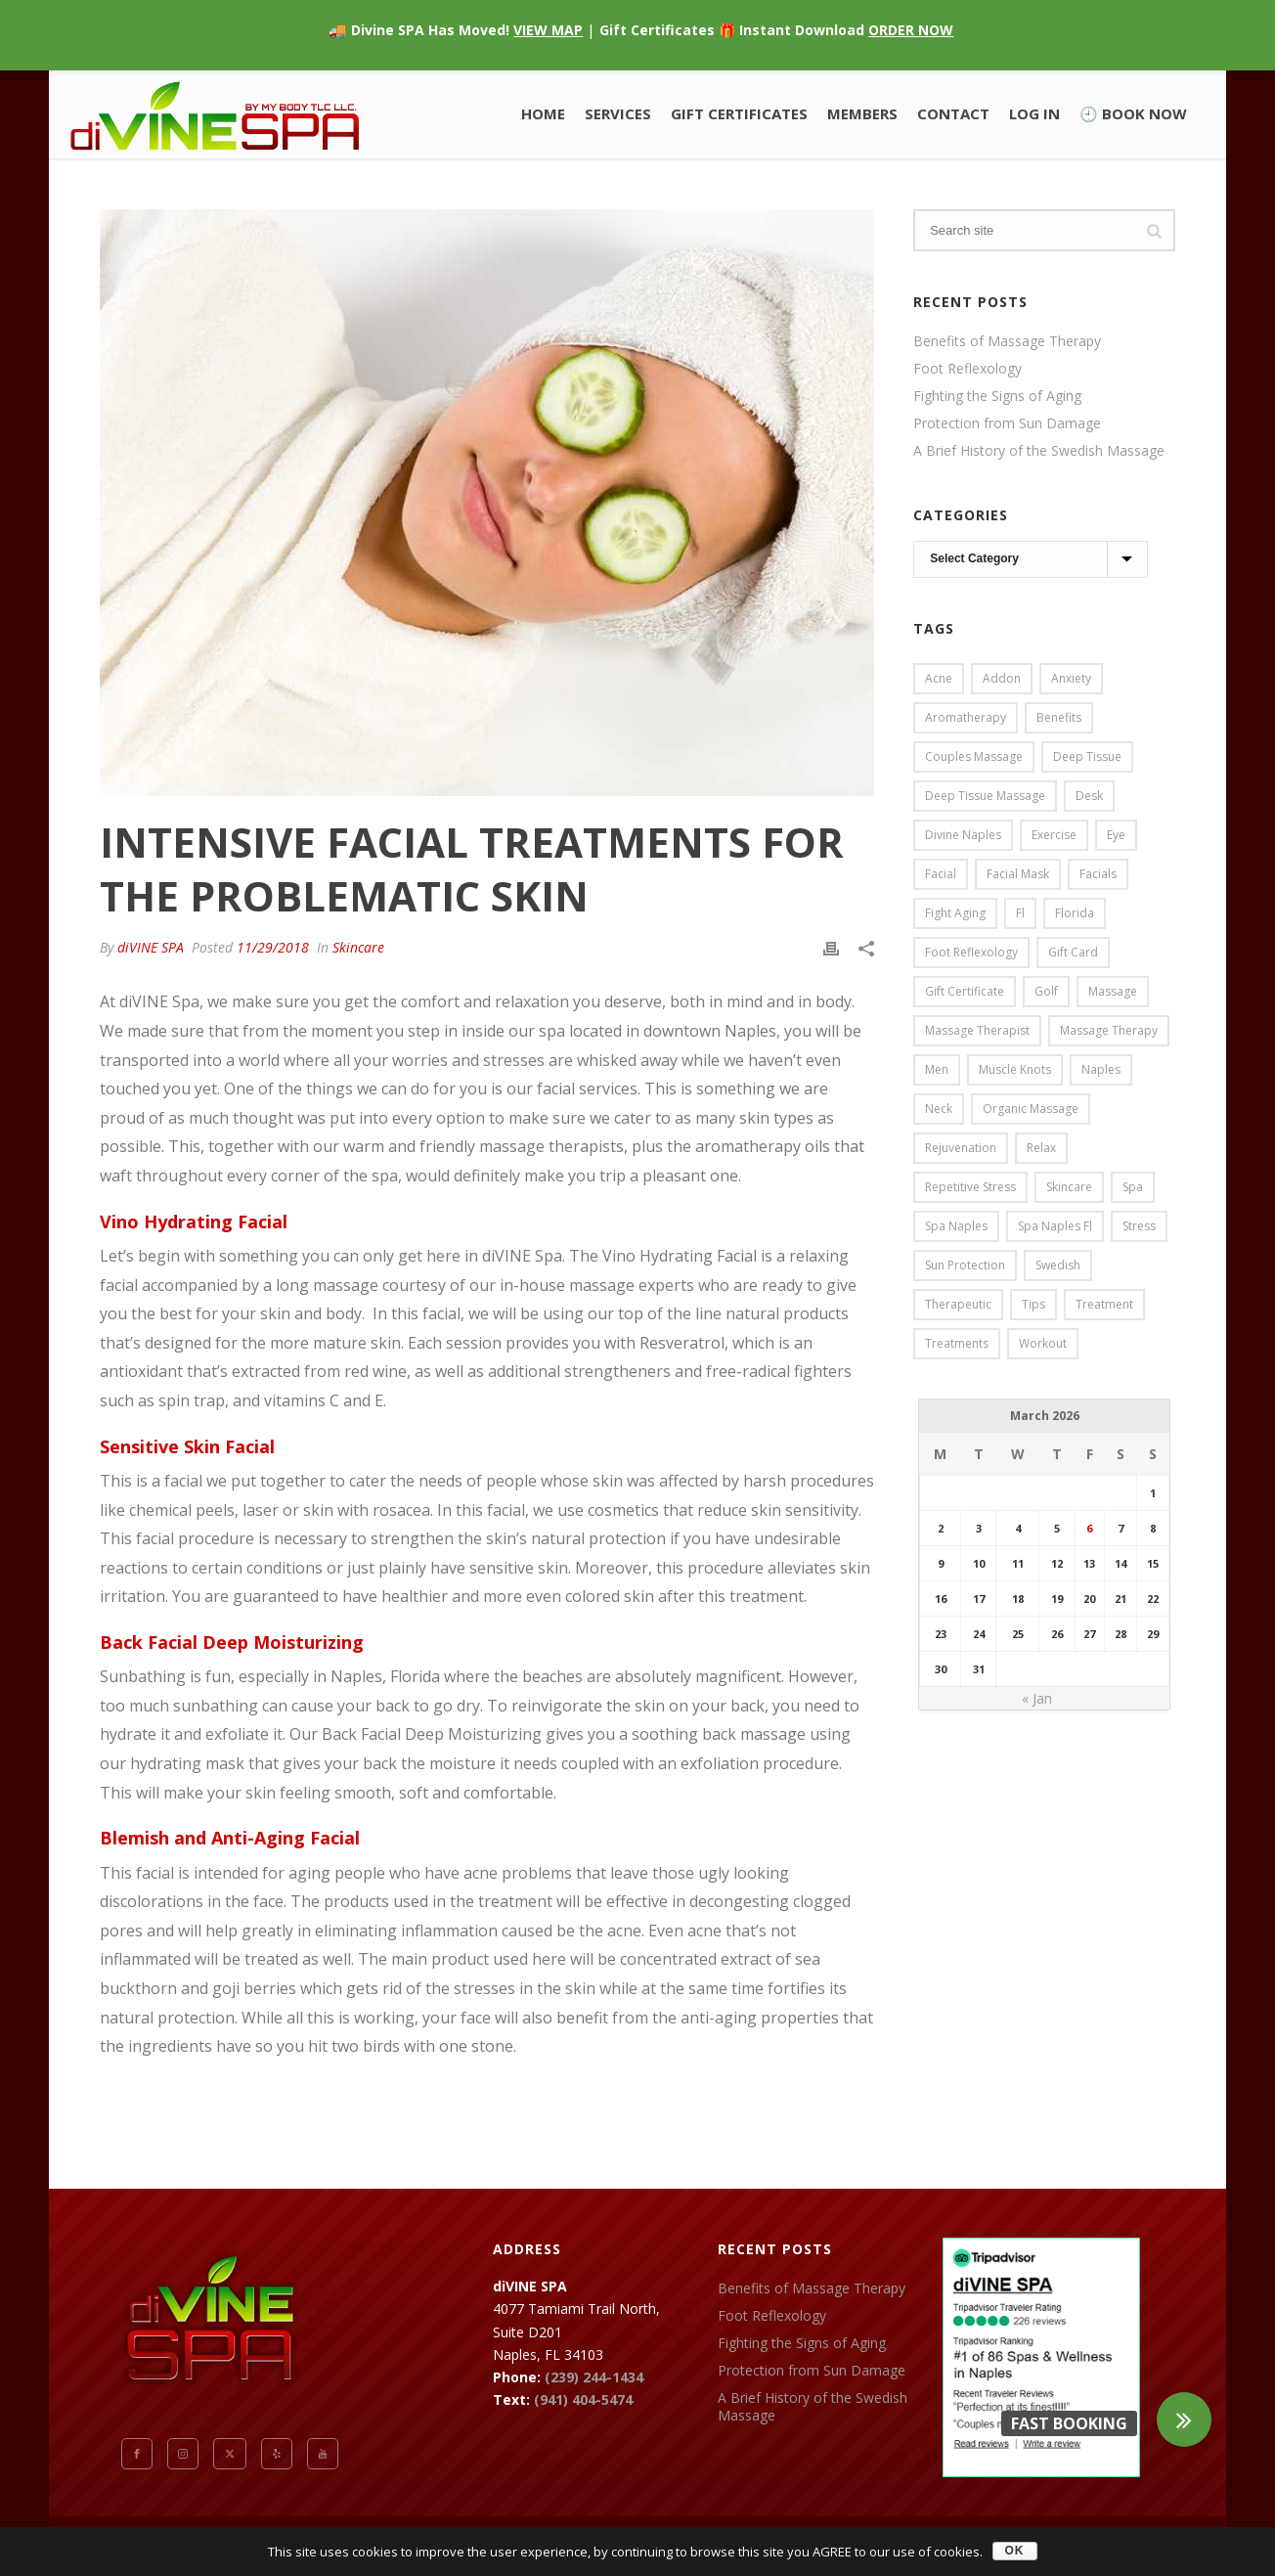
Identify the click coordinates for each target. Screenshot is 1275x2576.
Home (543, 113)
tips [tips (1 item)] (1033, 1304)
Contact (953, 113)
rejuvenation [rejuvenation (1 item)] (960, 1147)
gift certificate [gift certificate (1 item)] (964, 991)
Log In (1034, 113)
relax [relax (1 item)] (1041, 1147)
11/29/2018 (273, 947)
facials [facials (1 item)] (1098, 874)
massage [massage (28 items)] (1112, 991)
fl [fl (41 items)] (1020, 913)
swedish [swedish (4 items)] (1057, 1265)
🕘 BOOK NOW (1133, 113)
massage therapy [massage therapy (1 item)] (1109, 1030)
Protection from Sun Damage (1007, 423)
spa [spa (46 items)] (1132, 1186)
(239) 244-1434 (594, 2377)
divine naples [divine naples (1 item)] (963, 834)
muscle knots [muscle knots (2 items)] (1015, 1069)
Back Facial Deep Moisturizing (232, 1642)
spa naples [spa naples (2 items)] (956, 1226)
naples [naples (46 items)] (1101, 1069)
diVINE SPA (150, 947)
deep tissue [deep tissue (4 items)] (1087, 756)
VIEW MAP (548, 30)
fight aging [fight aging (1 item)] (955, 913)
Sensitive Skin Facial (187, 1446)
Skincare (358, 947)
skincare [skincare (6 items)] (1069, 1186)
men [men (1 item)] (936, 1069)
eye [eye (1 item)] (1116, 834)
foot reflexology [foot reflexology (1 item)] (971, 952)
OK (1015, 2550)
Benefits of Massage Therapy (1007, 341)
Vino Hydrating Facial (193, 1221)
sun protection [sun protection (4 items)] (965, 1265)
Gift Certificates (739, 113)
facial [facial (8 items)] (940, 874)
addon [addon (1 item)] (1002, 678)
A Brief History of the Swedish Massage (1039, 451)
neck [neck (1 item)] (938, 1108)
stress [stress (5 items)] (1139, 1226)
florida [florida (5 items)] (1074, 913)
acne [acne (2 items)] (938, 678)
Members (862, 113)
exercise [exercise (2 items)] (1054, 834)
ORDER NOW (910, 30)
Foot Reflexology (967, 369)
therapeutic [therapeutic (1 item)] (958, 1304)
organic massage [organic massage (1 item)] (1030, 1108)
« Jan (1037, 1698)
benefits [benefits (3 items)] (1058, 717)
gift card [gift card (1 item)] (1073, 952)
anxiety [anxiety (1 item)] (1071, 678)
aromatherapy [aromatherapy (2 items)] (965, 717)
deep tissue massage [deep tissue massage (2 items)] (985, 795)
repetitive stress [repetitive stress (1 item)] (970, 1186)
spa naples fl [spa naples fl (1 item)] (1055, 1226)
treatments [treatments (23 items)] (957, 1343)
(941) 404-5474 (583, 2399)
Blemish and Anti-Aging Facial (230, 1837)
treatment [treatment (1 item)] (1104, 1304)
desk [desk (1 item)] (1089, 795)
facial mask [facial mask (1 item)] (1018, 874)
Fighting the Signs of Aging (997, 396)
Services (618, 113)
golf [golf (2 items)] (1046, 991)
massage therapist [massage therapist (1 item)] (977, 1030)
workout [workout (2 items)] (1043, 1343)
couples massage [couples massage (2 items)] (974, 756)
